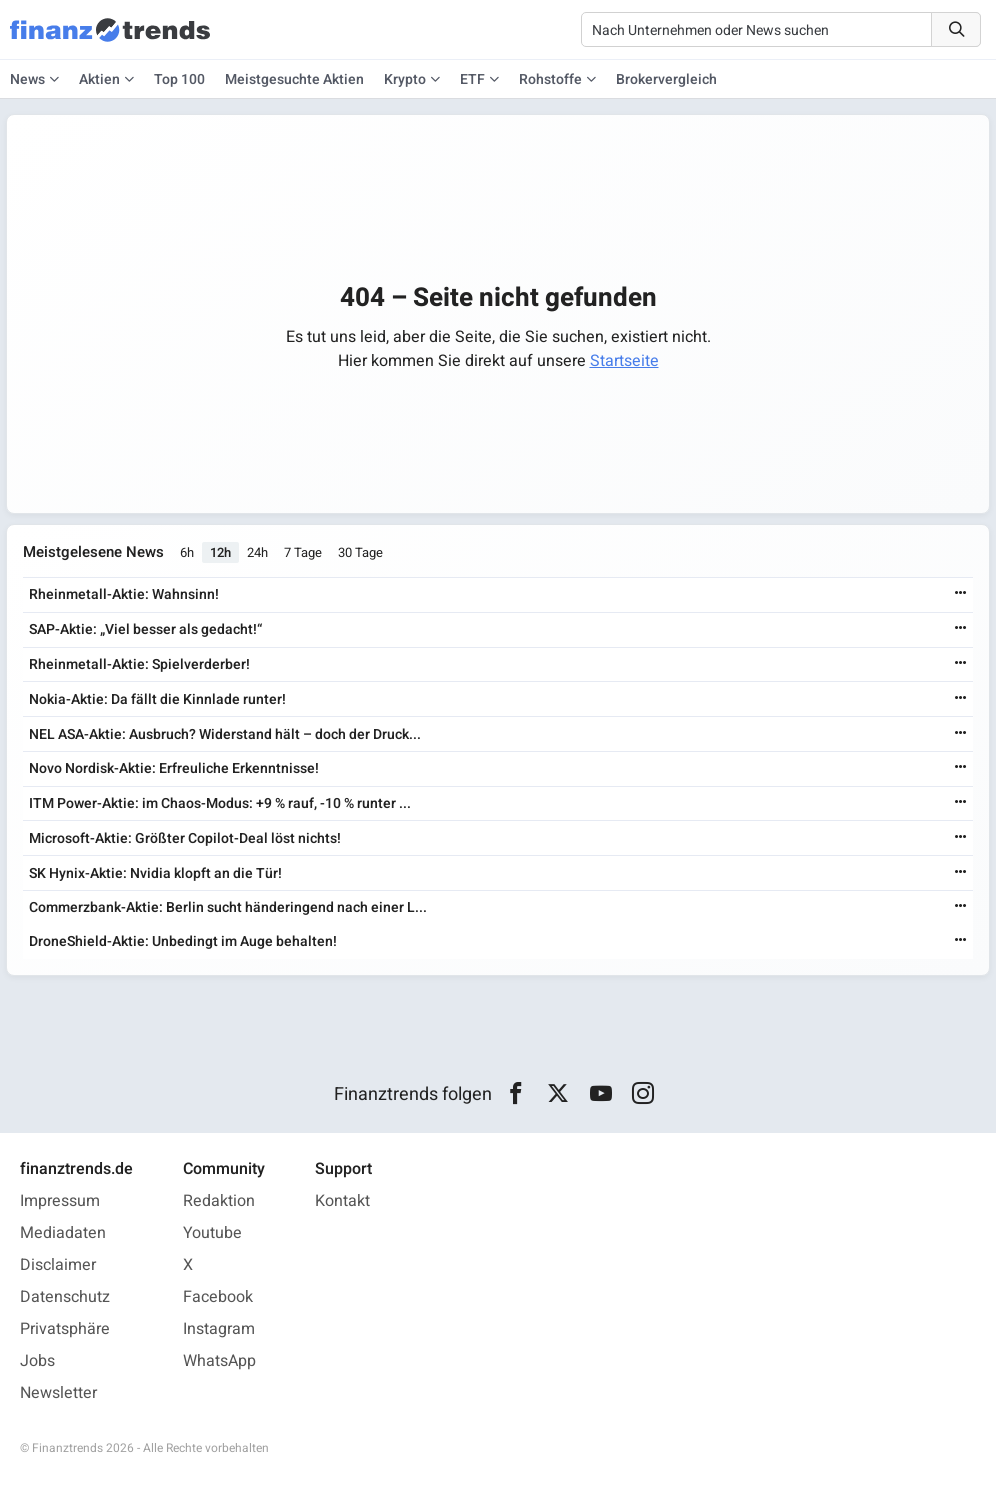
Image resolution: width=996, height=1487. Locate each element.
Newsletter (58, 1393)
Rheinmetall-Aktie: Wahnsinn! (124, 594)
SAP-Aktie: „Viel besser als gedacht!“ (145, 629)
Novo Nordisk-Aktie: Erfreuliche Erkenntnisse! (174, 768)
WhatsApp (219, 1361)
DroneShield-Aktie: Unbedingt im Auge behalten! (183, 941)
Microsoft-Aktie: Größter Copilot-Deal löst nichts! (185, 838)
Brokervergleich (666, 79)
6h (187, 552)
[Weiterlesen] (961, 594)
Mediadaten (63, 1233)
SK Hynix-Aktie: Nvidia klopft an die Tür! (155, 873)
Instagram (219, 1329)
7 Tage (303, 552)
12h (220, 552)
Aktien (99, 79)
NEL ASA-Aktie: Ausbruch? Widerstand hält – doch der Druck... (225, 734)
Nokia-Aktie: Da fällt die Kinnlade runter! (157, 699)
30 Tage (360, 552)
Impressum (60, 1201)
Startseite (624, 361)
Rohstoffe (550, 79)
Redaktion (219, 1201)
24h (257, 552)
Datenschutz (65, 1297)
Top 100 (179, 79)
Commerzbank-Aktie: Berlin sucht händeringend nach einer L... (228, 907)
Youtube (212, 1233)
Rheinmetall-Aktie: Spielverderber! (139, 664)
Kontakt (342, 1201)
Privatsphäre (65, 1329)
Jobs (37, 1361)
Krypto (405, 79)
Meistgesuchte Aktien (294, 79)
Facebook (218, 1297)
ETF (472, 79)
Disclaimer (58, 1265)
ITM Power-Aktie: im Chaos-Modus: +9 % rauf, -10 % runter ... (220, 803)
